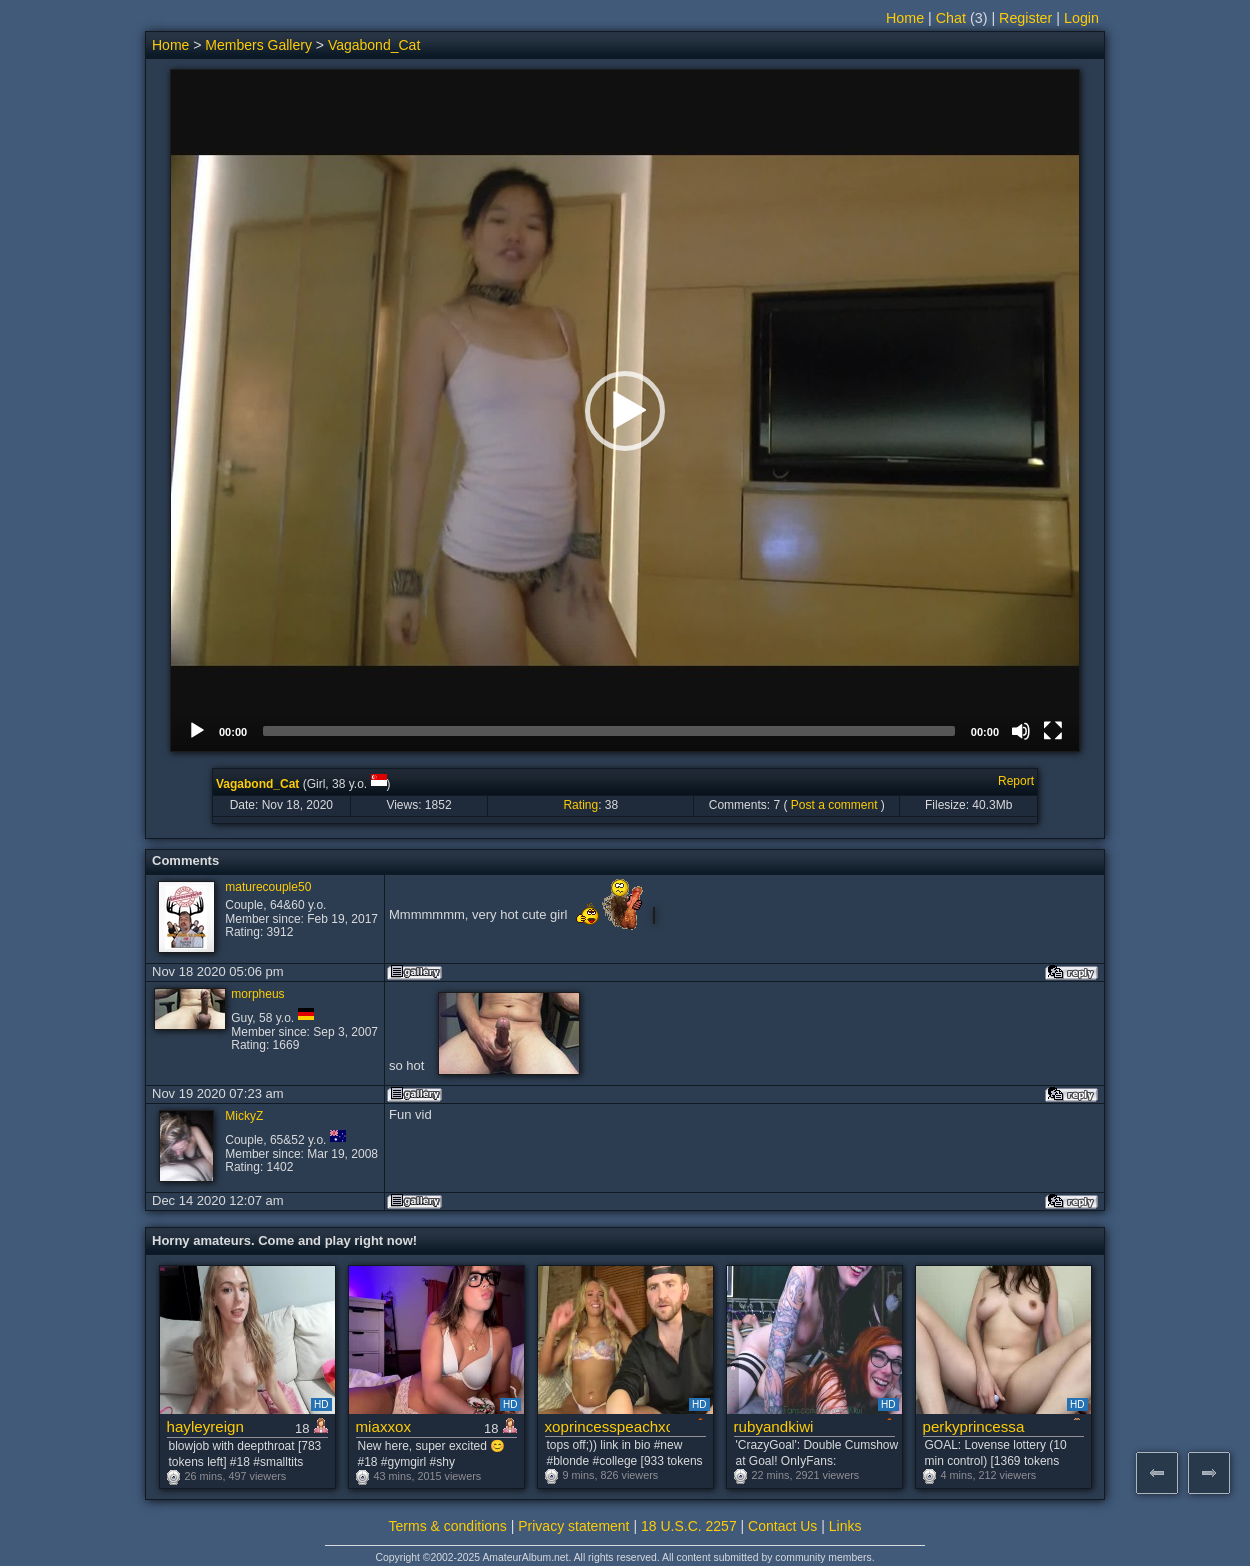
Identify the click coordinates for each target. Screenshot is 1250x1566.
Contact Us (782, 1526)
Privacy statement (573, 1526)
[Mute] (1021, 731)
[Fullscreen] (1053, 731)
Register (1025, 18)
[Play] (197, 731)
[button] (625, 411)
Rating (580, 805)
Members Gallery (258, 45)
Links (845, 1526)
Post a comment (834, 805)
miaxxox (384, 1426)
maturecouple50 (268, 887)
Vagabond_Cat (374, 45)
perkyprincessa (974, 1426)
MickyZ (244, 1116)
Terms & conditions (448, 1526)
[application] (625, 410)
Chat (951, 18)
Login (1081, 18)
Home (905, 18)
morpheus (257, 994)
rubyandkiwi (774, 1426)
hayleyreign (205, 1426)
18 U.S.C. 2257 (689, 1526)
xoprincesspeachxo (607, 1426)
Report (1016, 781)
